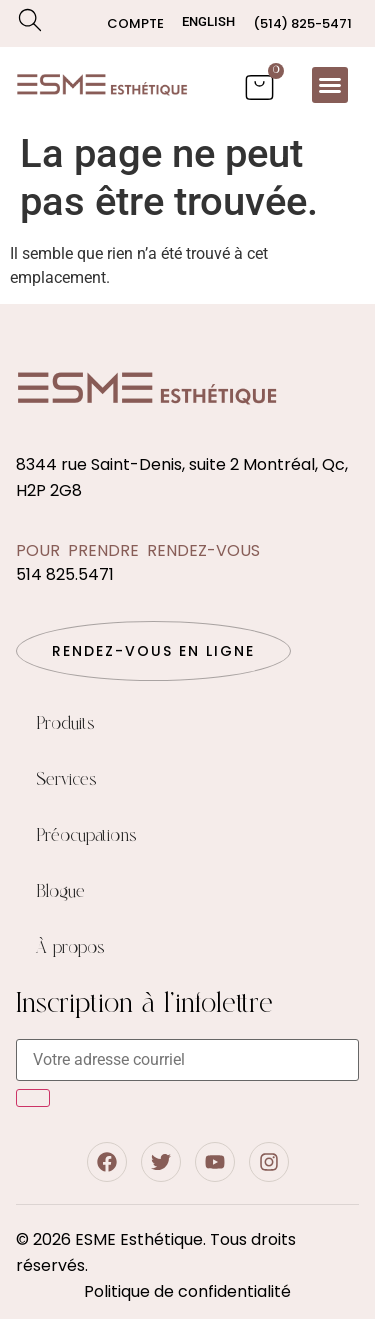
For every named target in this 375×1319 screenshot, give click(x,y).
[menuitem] (208, 21)
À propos (70, 948)
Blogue (60, 892)
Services (66, 780)
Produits (65, 724)
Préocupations (86, 836)
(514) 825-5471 (302, 23)
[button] (330, 85)
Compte (135, 23)
